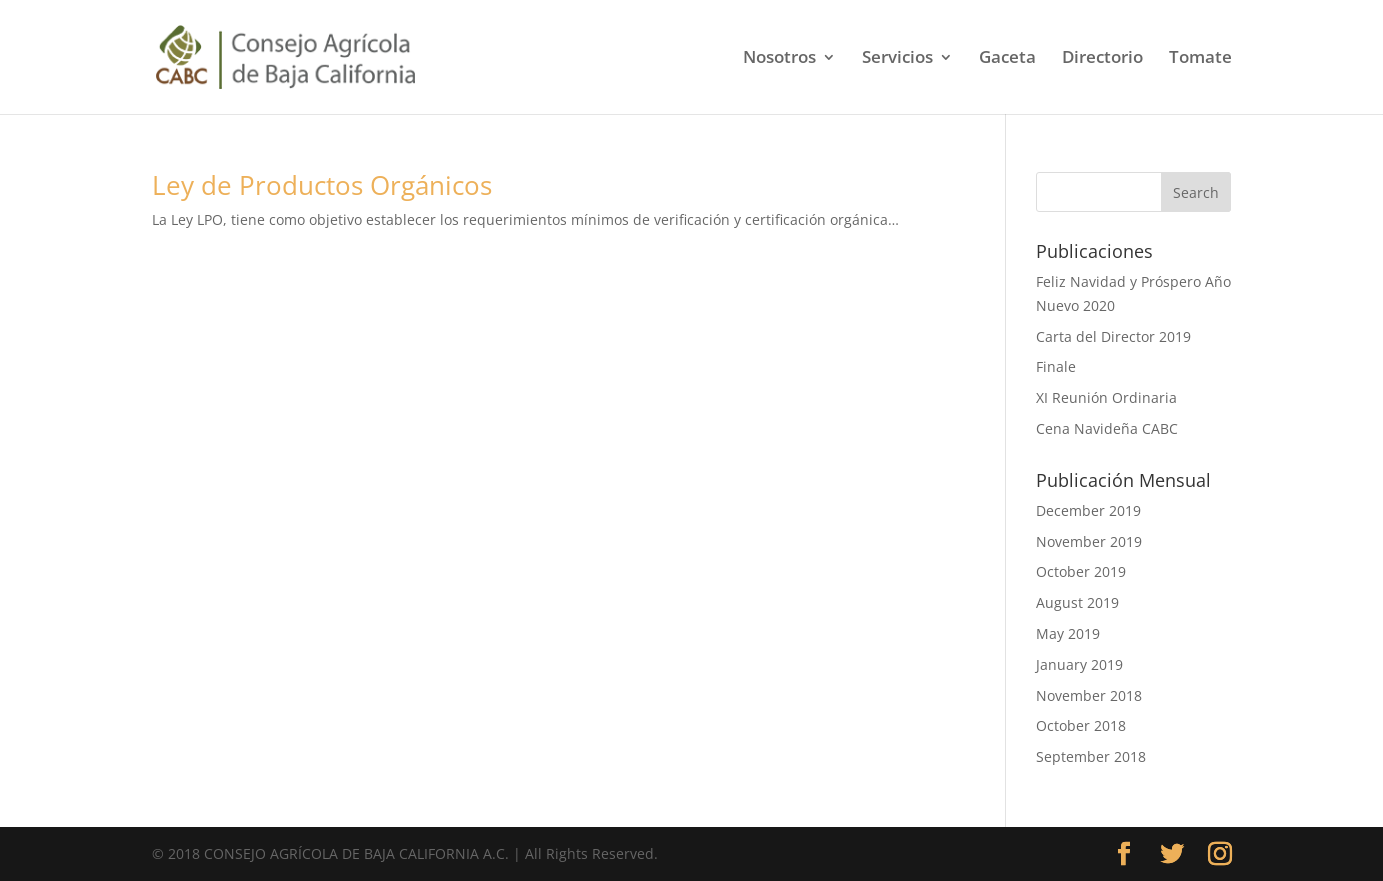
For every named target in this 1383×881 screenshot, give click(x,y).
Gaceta (1007, 59)
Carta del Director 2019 (1113, 336)
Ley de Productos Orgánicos (322, 185)
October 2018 (1081, 725)
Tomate (1200, 59)
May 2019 (1068, 633)
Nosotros (779, 59)
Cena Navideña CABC (1107, 428)
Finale (1056, 366)
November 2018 (1089, 695)
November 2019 (1089, 541)
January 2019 (1079, 664)
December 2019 (1088, 510)
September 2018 (1091, 756)
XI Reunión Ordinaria (1106, 397)
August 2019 (1077, 602)
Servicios (897, 59)
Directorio (1102, 59)
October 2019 (1081, 571)
